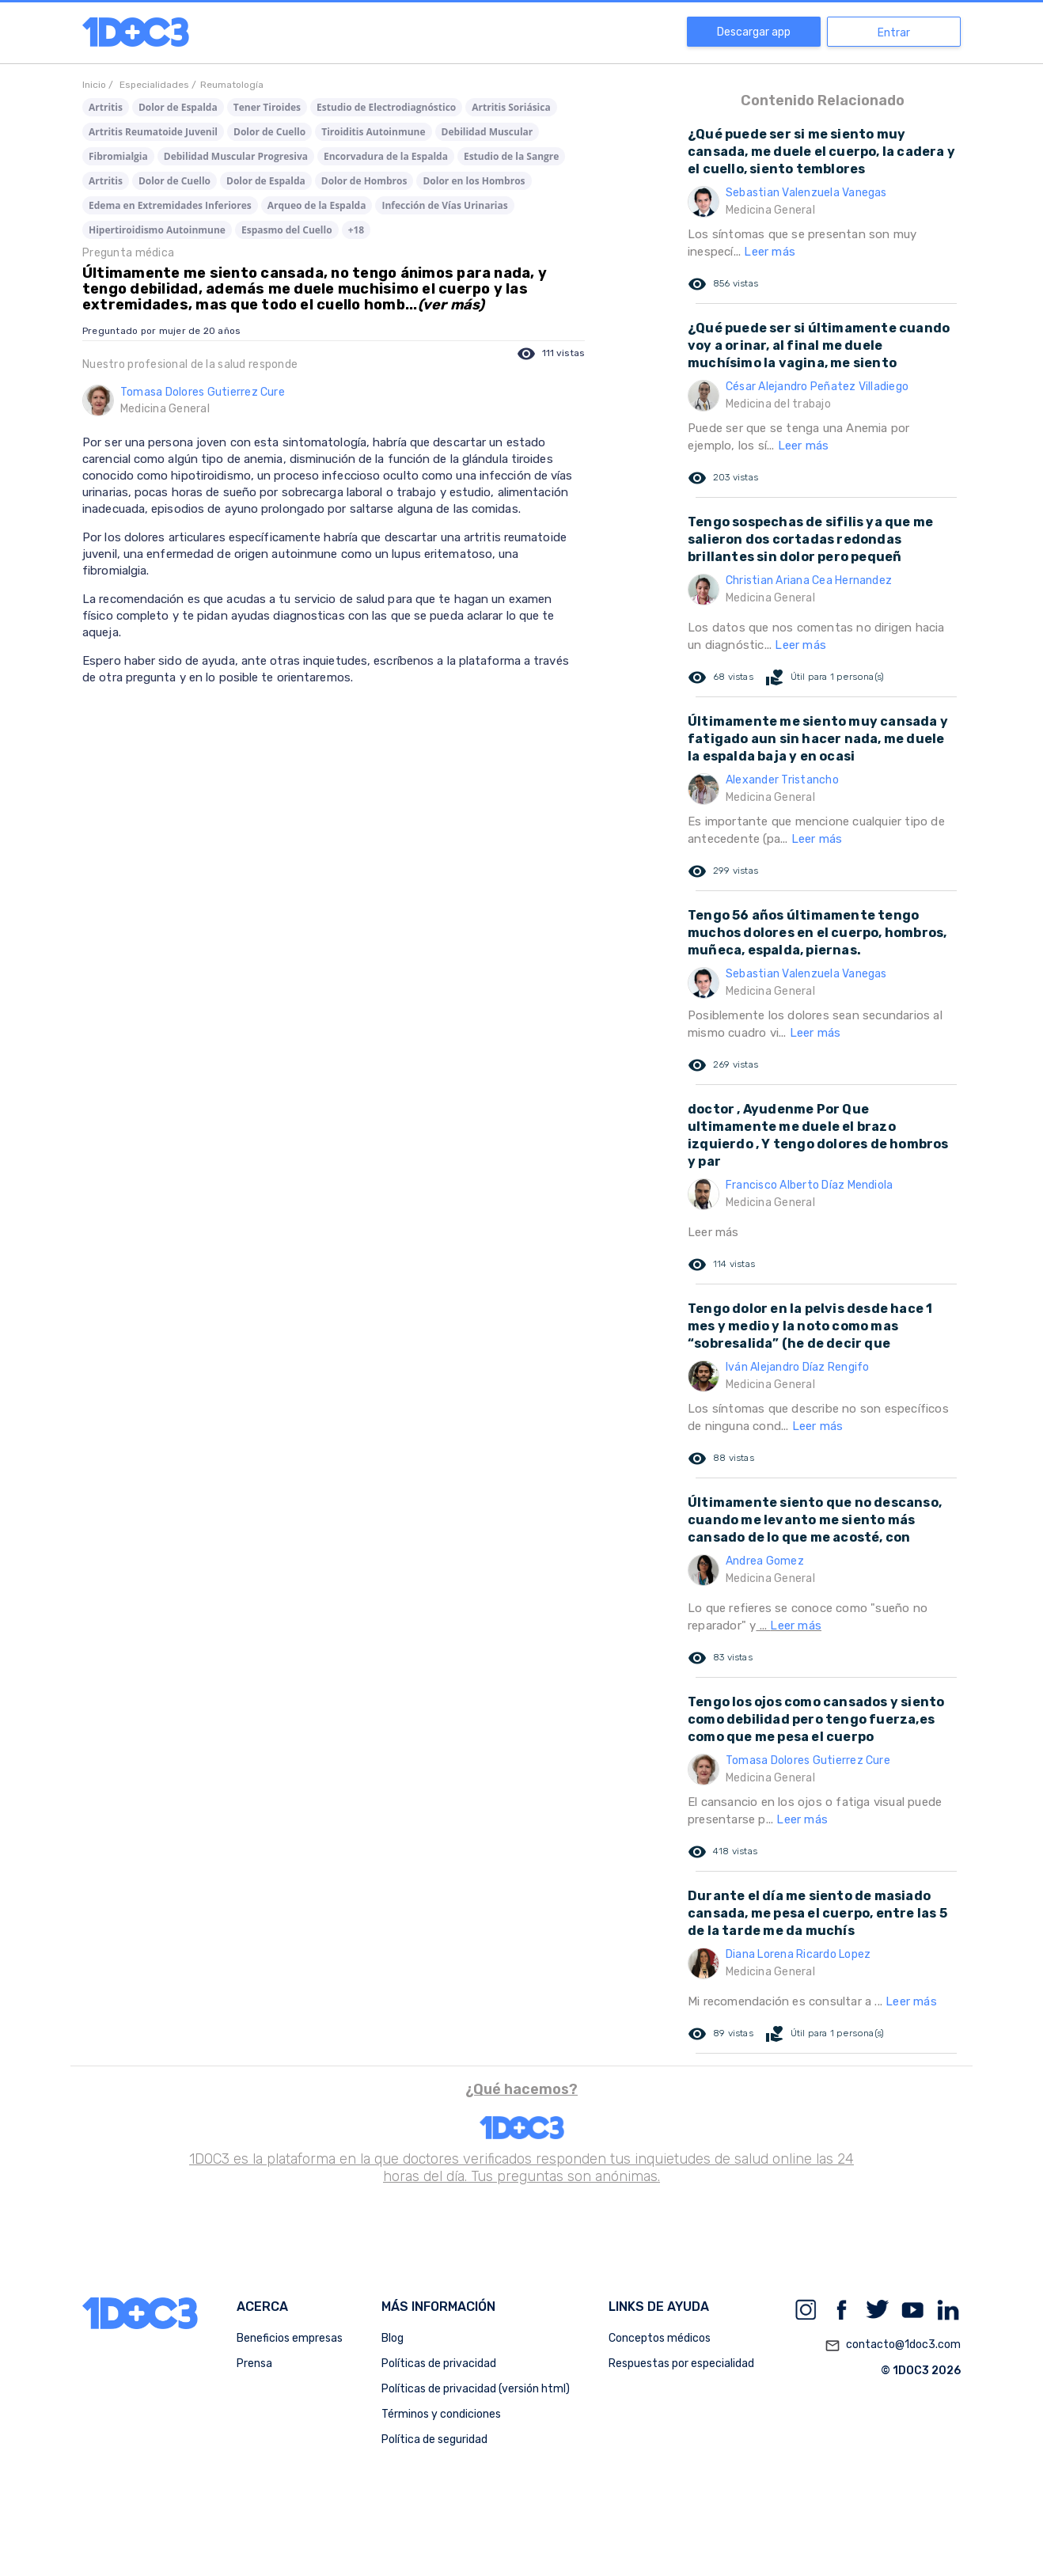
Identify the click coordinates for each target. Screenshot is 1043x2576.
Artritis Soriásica (511, 107)
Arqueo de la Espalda (316, 205)
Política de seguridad (434, 2439)
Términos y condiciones (441, 2414)
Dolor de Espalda (178, 107)
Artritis (106, 107)
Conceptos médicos (660, 2338)
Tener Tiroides (267, 107)
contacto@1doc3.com (893, 2346)
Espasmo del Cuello (286, 230)
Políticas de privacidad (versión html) (475, 2389)
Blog (392, 2338)
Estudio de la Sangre (511, 156)
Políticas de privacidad (438, 2363)
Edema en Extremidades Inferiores (170, 205)
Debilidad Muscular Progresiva (236, 156)
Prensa (254, 2363)
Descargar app (754, 32)
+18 (356, 230)
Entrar (894, 33)
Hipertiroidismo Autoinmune (157, 230)
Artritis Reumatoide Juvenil (153, 131)
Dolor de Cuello (269, 131)
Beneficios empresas (290, 2338)
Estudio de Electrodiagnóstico (386, 107)
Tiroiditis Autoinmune (373, 131)
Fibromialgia (118, 156)
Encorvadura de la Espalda (386, 156)
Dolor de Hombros (364, 181)
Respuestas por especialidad (681, 2363)
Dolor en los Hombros (474, 181)
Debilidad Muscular (487, 131)
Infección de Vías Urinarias (444, 205)
